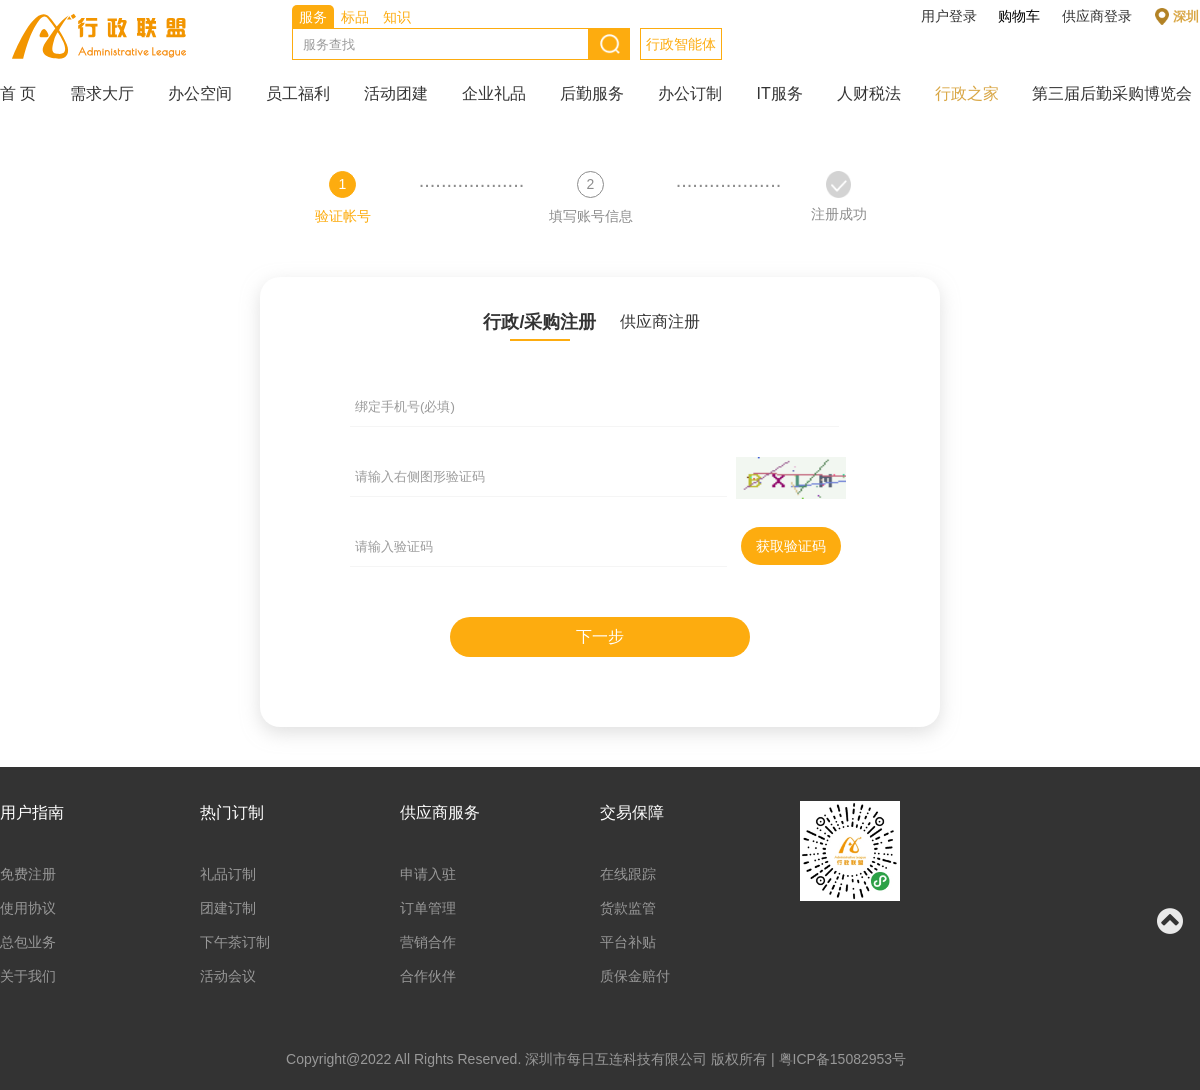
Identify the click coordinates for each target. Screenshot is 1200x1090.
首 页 (18, 93)
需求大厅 (102, 93)
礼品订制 (228, 874)
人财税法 (869, 93)
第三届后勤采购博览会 (1112, 93)
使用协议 (28, 908)
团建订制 (228, 908)
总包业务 (28, 942)
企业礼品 (494, 93)
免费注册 (28, 874)
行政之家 (967, 93)
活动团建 (396, 93)
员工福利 (298, 93)
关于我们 (28, 976)
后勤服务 (592, 93)
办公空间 (200, 93)
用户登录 (949, 16)
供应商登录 (1097, 16)
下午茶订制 (235, 942)
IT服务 (779, 93)
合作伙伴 (428, 976)
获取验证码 (791, 546)
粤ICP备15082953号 (843, 1059)
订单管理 (428, 908)
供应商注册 (660, 321)
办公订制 (690, 93)
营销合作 (428, 942)
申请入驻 (428, 874)
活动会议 (228, 976)
